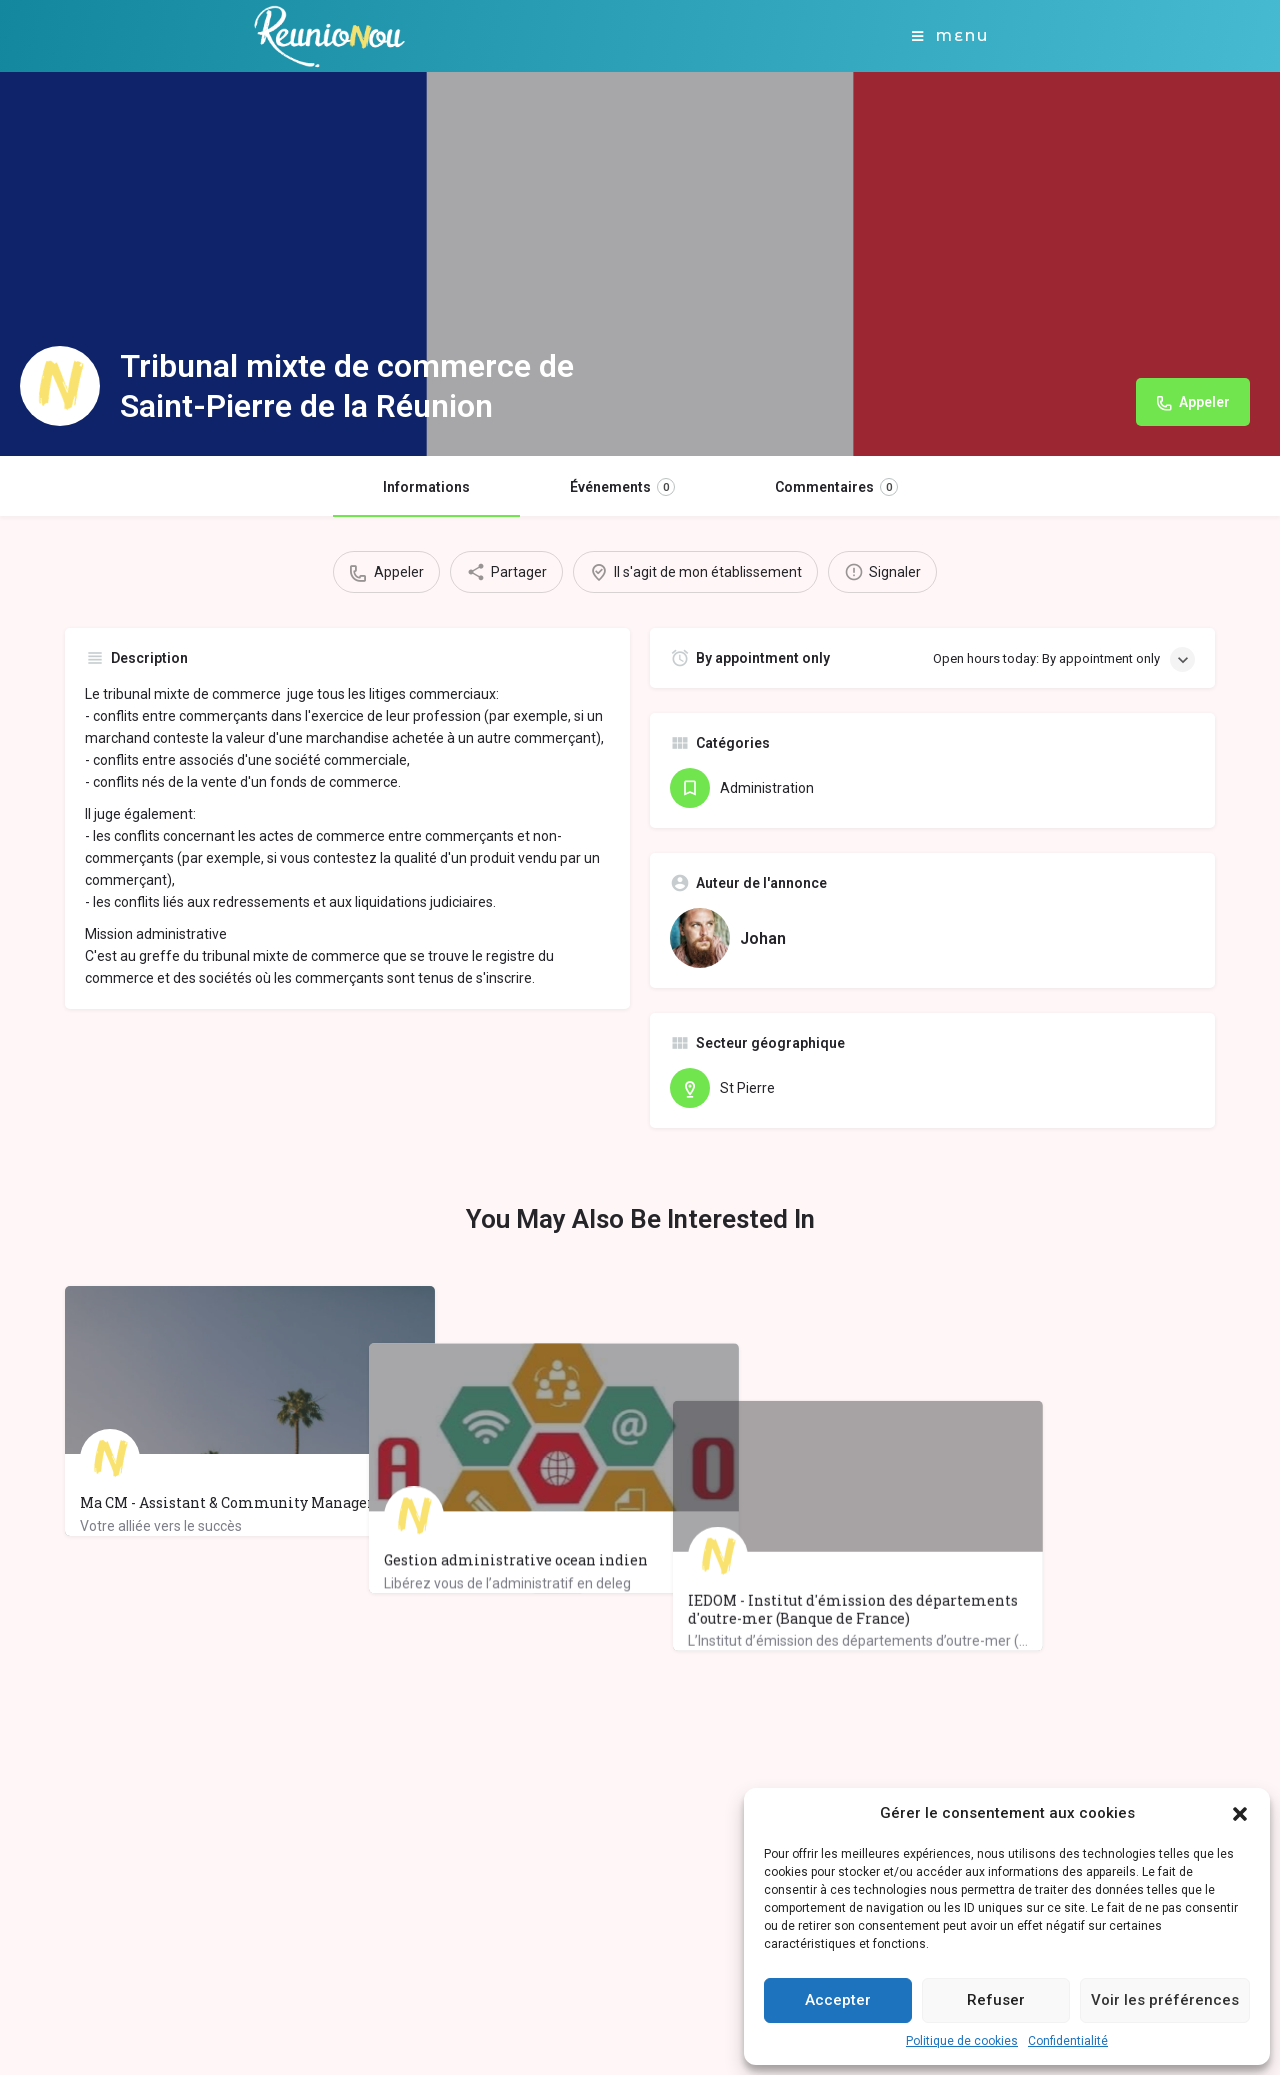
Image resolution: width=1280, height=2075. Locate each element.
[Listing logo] (60, 386)
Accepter (838, 2000)
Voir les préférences (1165, 2000)
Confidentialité (1068, 2041)
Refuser (996, 2000)
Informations (426, 487)
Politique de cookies (962, 2041)
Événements (622, 487)
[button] (1240, 1814)
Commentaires (836, 487)
